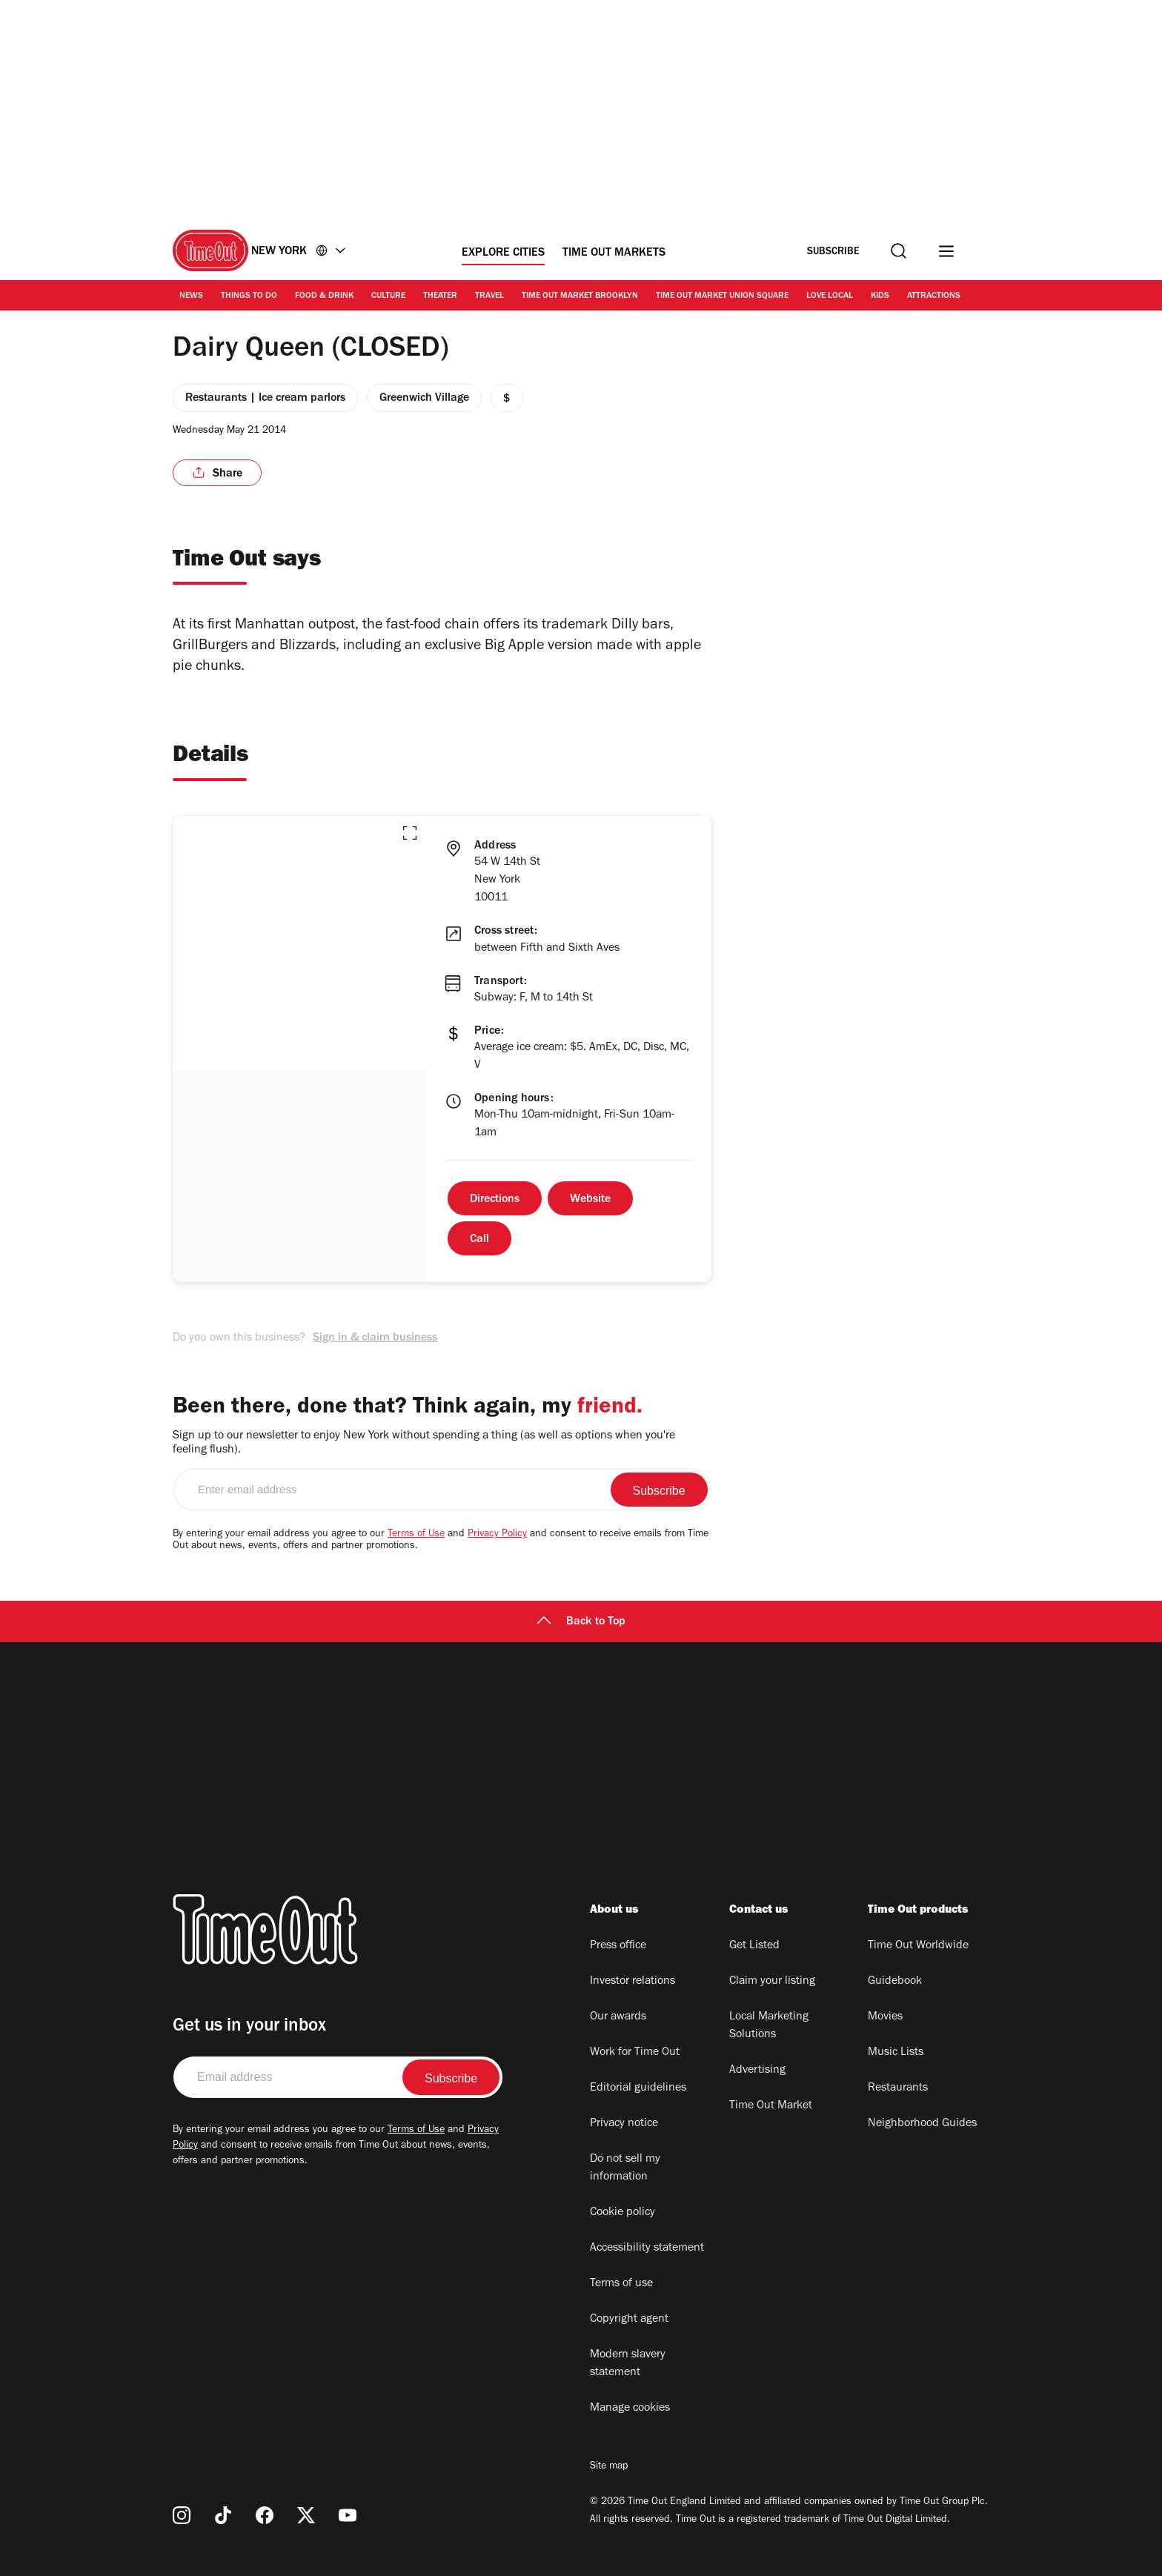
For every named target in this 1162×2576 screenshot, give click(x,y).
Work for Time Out (635, 2053)
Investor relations (632, 1982)
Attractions (933, 296)
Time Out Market (770, 2106)
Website (590, 1200)
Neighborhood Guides (922, 2124)
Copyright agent (629, 2320)
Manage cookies (630, 2408)
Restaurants (898, 2088)
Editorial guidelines (638, 2088)
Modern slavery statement (627, 2364)
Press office (618, 1946)
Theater (440, 296)
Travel (489, 296)
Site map (609, 2467)
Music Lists (895, 2053)
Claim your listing (772, 1982)
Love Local (829, 296)
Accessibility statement (647, 2248)
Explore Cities (503, 253)
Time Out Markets (613, 253)
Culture (388, 296)
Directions (494, 1200)
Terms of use (621, 2284)
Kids (880, 296)
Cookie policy (622, 2213)
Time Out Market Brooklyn (580, 296)
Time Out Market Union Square (722, 296)
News (191, 296)
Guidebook (895, 1982)
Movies (885, 2017)
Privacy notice (624, 2124)
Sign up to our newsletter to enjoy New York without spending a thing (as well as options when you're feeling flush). (424, 1443)
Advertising (757, 2071)
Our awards (618, 2017)
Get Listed (754, 1946)
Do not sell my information (625, 2168)
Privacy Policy (497, 1535)
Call (479, 1240)
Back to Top (581, 1622)
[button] (410, 833)
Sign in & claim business (375, 1338)
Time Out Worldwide (918, 1946)
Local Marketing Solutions (769, 2026)
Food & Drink (324, 296)
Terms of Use (416, 1535)
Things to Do (249, 296)
